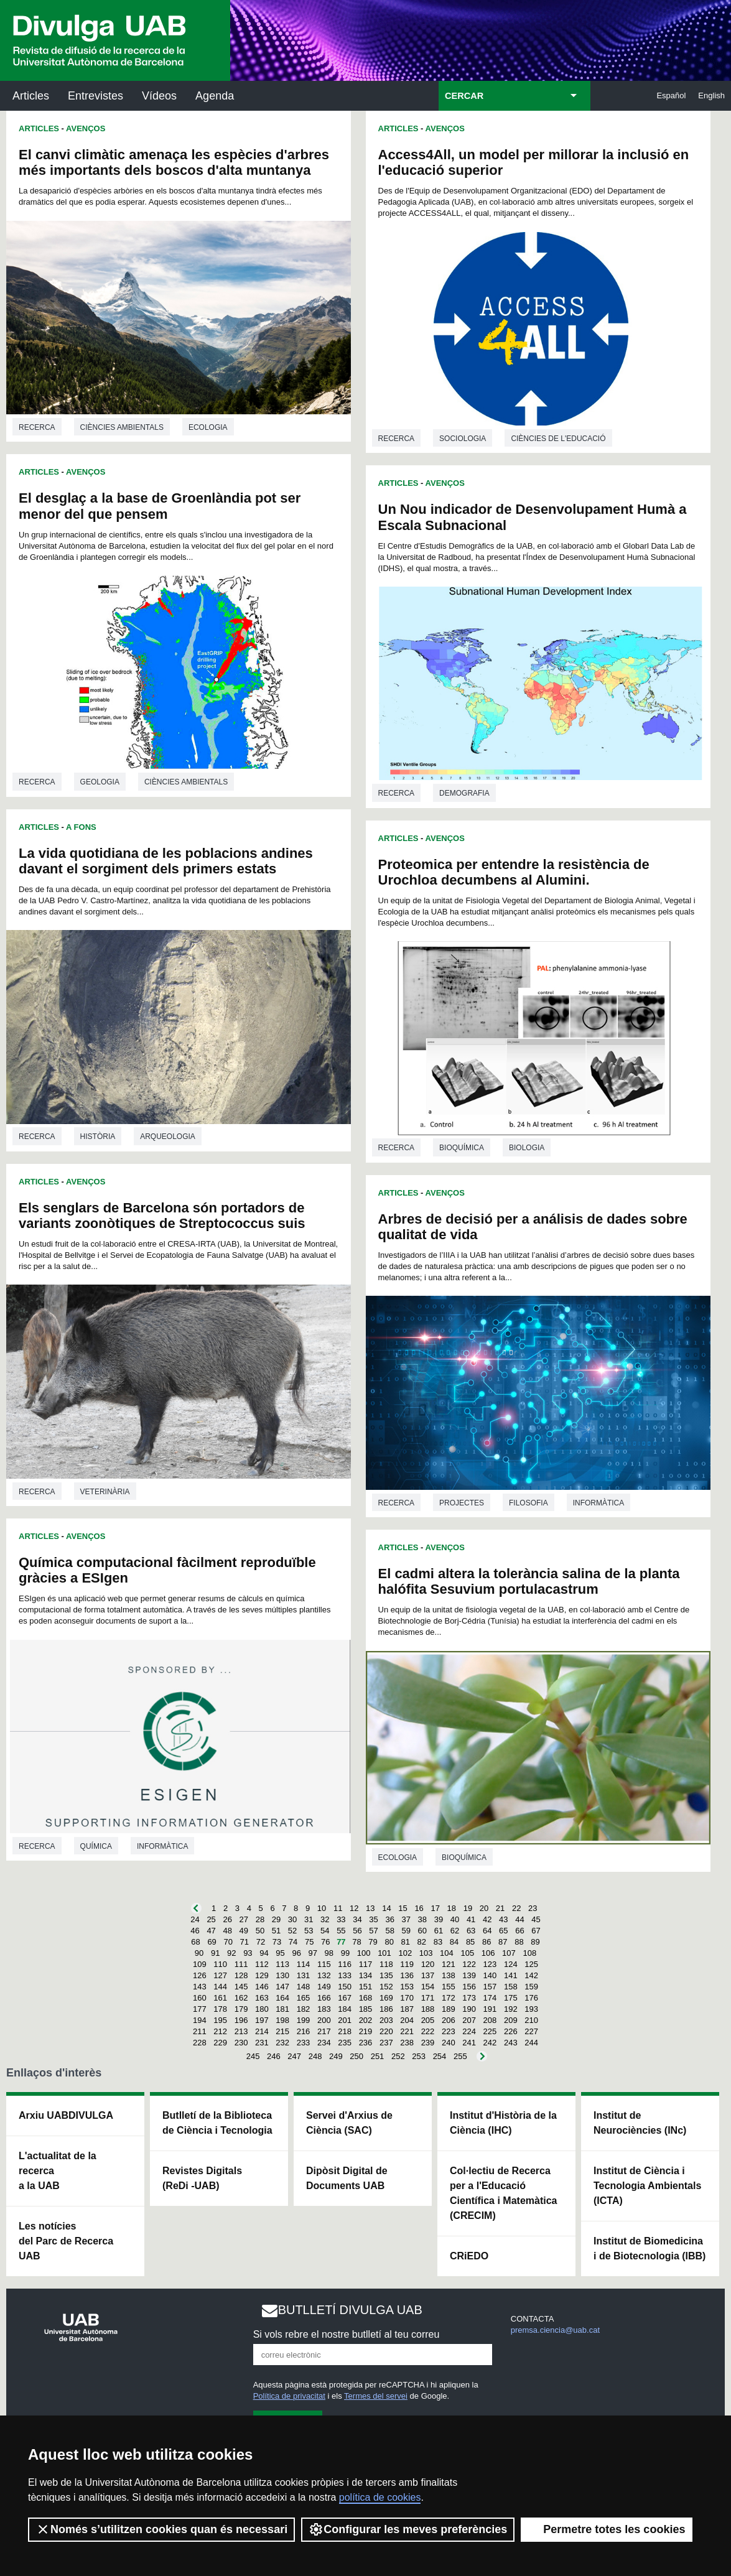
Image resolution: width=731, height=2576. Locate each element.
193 (531, 2009)
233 (303, 2042)
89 (535, 1941)
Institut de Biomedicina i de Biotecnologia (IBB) (649, 2248)
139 (469, 1975)
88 (518, 1941)
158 (511, 1986)
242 (490, 2042)
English (711, 95)
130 (282, 1975)
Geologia (99, 782)
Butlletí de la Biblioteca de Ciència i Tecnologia (217, 2123)
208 (490, 2020)
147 (282, 1986)
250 (356, 2056)
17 (435, 1908)
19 (467, 1908)
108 (529, 1953)
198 (282, 2020)
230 (241, 2042)
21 (500, 1908)
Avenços (85, 128)
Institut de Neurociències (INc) (640, 2123)
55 (341, 1930)
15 (402, 1908)
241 (469, 2042)
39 (438, 1919)
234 (324, 2042)
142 (531, 1975)
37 (406, 1919)
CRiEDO (469, 2256)
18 (451, 1908)
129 (262, 1975)
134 (366, 1975)
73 (276, 1941)
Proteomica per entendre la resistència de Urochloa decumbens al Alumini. (514, 872)
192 (511, 2009)
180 (262, 2009)
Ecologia (208, 427)
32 (324, 1919)
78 (356, 1941)
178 (220, 2009)
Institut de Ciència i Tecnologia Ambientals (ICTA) (647, 2185)
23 (532, 1908)
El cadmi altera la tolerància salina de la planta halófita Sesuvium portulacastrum (529, 1581)
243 (511, 2042)
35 (373, 1919)
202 (366, 2020)
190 (469, 2009)
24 (194, 1919)
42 (487, 1919)
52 (292, 1930)
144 (220, 1986)
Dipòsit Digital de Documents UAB (347, 2178)
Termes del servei (375, 2396)
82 (421, 1941)
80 (388, 1941)
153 (407, 1986)
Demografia (464, 793)
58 (389, 1930)
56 (357, 1930)
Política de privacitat (289, 2396)
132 (324, 1975)
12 (354, 1908)
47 (211, 1930)
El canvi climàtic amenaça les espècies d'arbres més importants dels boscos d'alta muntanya (174, 162)
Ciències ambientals (122, 427)
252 (398, 2056)
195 (220, 2020)
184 (345, 2009)
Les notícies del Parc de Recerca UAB (66, 2241)
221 (407, 2031)
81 (405, 1941)
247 (294, 2056)
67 (535, 1930)
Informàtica (163, 1846)
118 (386, 1964)
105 (467, 1953)
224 (469, 2031)
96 (296, 1953)
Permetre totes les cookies (606, 2529)
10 (321, 1908)
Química (96, 1846)
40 (454, 1919)
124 (511, 1964)
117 (366, 1964)
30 (292, 1919)
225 (490, 2031)
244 (531, 2042)
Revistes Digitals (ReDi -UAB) (202, 2178)
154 (428, 1986)
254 (440, 2056)
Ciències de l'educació (558, 438)
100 (364, 1953)
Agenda (214, 96)
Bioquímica (461, 1147)
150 (345, 1986)
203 (386, 2020)
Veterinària (105, 1491)
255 (460, 2056)
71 (244, 1941)
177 (200, 2009)
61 (438, 1930)
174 (490, 1997)
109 (200, 1964)
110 (220, 1964)
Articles (30, 96)
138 (448, 1975)
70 (227, 1941)
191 (490, 2009)
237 (386, 2042)
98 (329, 1953)
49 (244, 1930)
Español (671, 95)
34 (357, 1919)
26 (227, 1919)
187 (407, 2009)
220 (386, 2031)
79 (372, 1941)
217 (324, 2031)
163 (262, 1997)
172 (448, 1997)
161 (220, 1997)
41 (471, 1919)
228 (200, 2042)
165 (303, 1997)
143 (200, 1986)
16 (418, 1908)
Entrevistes (95, 96)
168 (366, 1997)
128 (241, 1975)
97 (313, 1953)
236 (366, 2042)
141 (511, 1975)
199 (303, 2020)
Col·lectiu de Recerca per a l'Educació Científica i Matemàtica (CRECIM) (503, 2193)
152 (386, 1986)
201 (345, 2020)
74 (293, 1941)
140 (490, 1975)
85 (470, 1941)
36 (389, 1919)
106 (488, 1953)
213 (241, 2031)
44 (519, 1919)
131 (303, 1975)
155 (448, 1986)
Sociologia (462, 438)
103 (426, 1953)
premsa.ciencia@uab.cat (555, 2330)
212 (220, 2031)
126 (200, 1975)
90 (199, 1953)
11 (337, 1908)
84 (454, 1941)
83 (438, 1941)
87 (502, 1941)
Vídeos (159, 96)
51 (276, 1930)
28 (260, 1919)
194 (200, 2020)
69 (211, 1941)
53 (308, 1930)
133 (345, 1975)
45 (535, 1919)
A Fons (81, 827)
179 (241, 2009)
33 (341, 1919)
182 (303, 2009)
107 (509, 1953)
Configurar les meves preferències (408, 2529)
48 (227, 1930)
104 (447, 1953)
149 (324, 1986)
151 (366, 1986)
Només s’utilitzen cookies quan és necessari (161, 2529)
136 (407, 1975)
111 (241, 1964)
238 (407, 2042)
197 (262, 2020)
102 (405, 1953)
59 (406, 1930)
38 (422, 1919)
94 (263, 1953)
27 (244, 1919)
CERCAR (464, 96)
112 (262, 1964)
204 (407, 2020)
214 (262, 2031)
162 (241, 1997)
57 (373, 1930)
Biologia (526, 1147)
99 (345, 1953)
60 (422, 1930)
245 (253, 2056)
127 (220, 1975)
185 (366, 2009)
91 (215, 1953)
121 (448, 1964)
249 (336, 2056)
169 (386, 1997)
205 (428, 2020)
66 (519, 1930)
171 (428, 1997)
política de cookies (380, 2497)
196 (241, 2020)
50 (260, 1930)
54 (324, 1930)
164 (282, 1997)
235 (345, 2042)
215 (282, 2031)
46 (194, 1930)
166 (324, 1997)
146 (262, 1986)
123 (490, 1964)
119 (407, 1964)
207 (469, 2020)
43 (503, 1919)
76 (325, 1941)
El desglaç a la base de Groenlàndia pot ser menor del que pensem (159, 505)
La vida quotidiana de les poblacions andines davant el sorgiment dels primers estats (166, 860)
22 (516, 1908)
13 (370, 1908)
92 (231, 1953)
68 (195, 1941)
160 (200, 1997)
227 (531, 2031)
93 (247, 1953)
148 (303, 1986)
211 (200, 2031)
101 (384, 1953)
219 (366, 2031)
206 (448, 2020)
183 (324, 2009)
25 (211, 1919)
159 (531, 1986)
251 (377, 2056)
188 (428, 2009)
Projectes (461, 1503)
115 (324, 1964)
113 (282, 1964)
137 (428, 1975)
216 (303, 2031)
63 (471, 1930)
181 (282, 2009)
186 (386, 2009)
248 (315, 2056)
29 (276, 1919)
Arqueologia (167, 1136)
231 (262, 2042)
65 (503, 1930)
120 (428, 1964)
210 (531, 2020)
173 (469, 1997)
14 (386, 1908)
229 (220, 2042)
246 (274, 2056)
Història (98, 1136)
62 (454, 1930)
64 (487, 1930)
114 (303, 1964)
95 (280, 1953)
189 (448, 2009)
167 (345, 1997)
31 (308, 1919)
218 (345, 2031)
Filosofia (528, 1503)
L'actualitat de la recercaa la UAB (57, 2171)
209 (511, 2020)
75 (309, 1941)
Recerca (37, 427)
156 (469, 1986)
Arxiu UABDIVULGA (66, 2115)
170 (407, 1997)
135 (386, 1975)
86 (486, 1941)
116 (345, 1964)
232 (282, 2042)
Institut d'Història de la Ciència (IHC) (503, 2123)
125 (531, 1964)
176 (531, 1997)
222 (428, 2031)
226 (511, 2031)
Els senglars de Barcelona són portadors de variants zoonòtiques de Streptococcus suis (162, 1215)
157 (490, 1986)
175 (511, 1997)
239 (428, 2042)
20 (484, 1908)
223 (448, 2031)
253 (419, 2056)
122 (469, 1964)
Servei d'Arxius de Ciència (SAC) (349, 2123)
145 (241, 1986)
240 (448, 2042)
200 (324, 2020)
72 (260, 1941)
